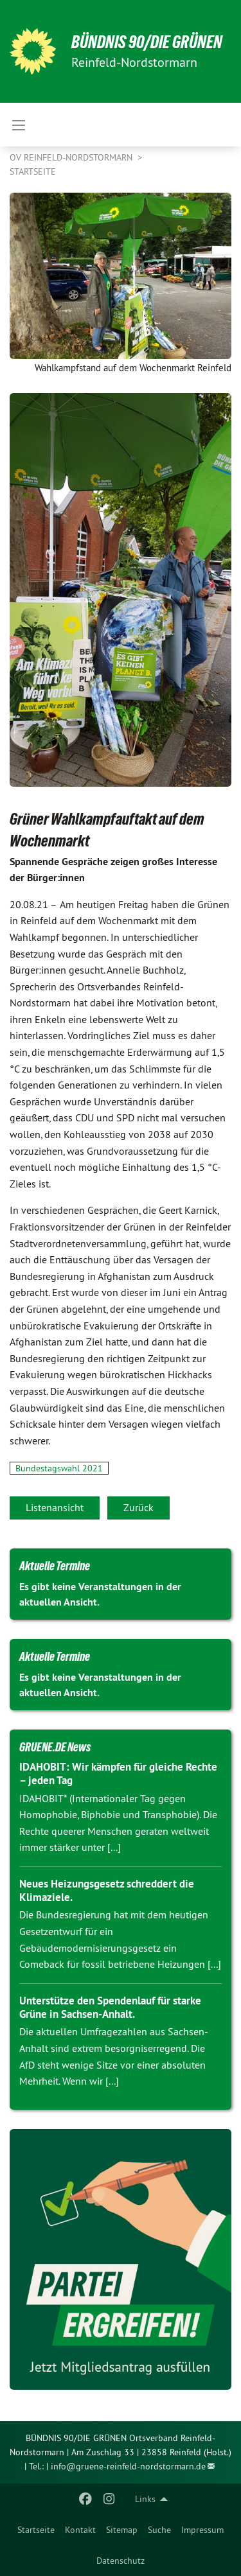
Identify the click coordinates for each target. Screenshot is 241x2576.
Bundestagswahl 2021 (59, 1468)
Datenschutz (120, 2560)
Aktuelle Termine (54, 1566)
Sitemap (122, 2530)
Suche (159, 2530)
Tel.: (36, 2466)
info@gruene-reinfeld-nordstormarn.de (128, 2466)
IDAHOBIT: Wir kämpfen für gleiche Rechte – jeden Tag (118, 1773)
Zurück (138, 1507)
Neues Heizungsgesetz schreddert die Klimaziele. (106, 1890)
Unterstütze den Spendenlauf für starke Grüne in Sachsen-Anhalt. (110, 2007)
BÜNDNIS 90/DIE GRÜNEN (146, 42)
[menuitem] (36, 2529)
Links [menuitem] (145, 2499)
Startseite (36, 2530)
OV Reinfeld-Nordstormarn (72, 157)
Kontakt (80, 2530)
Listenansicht (55, 1507)
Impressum (202, 2530)
